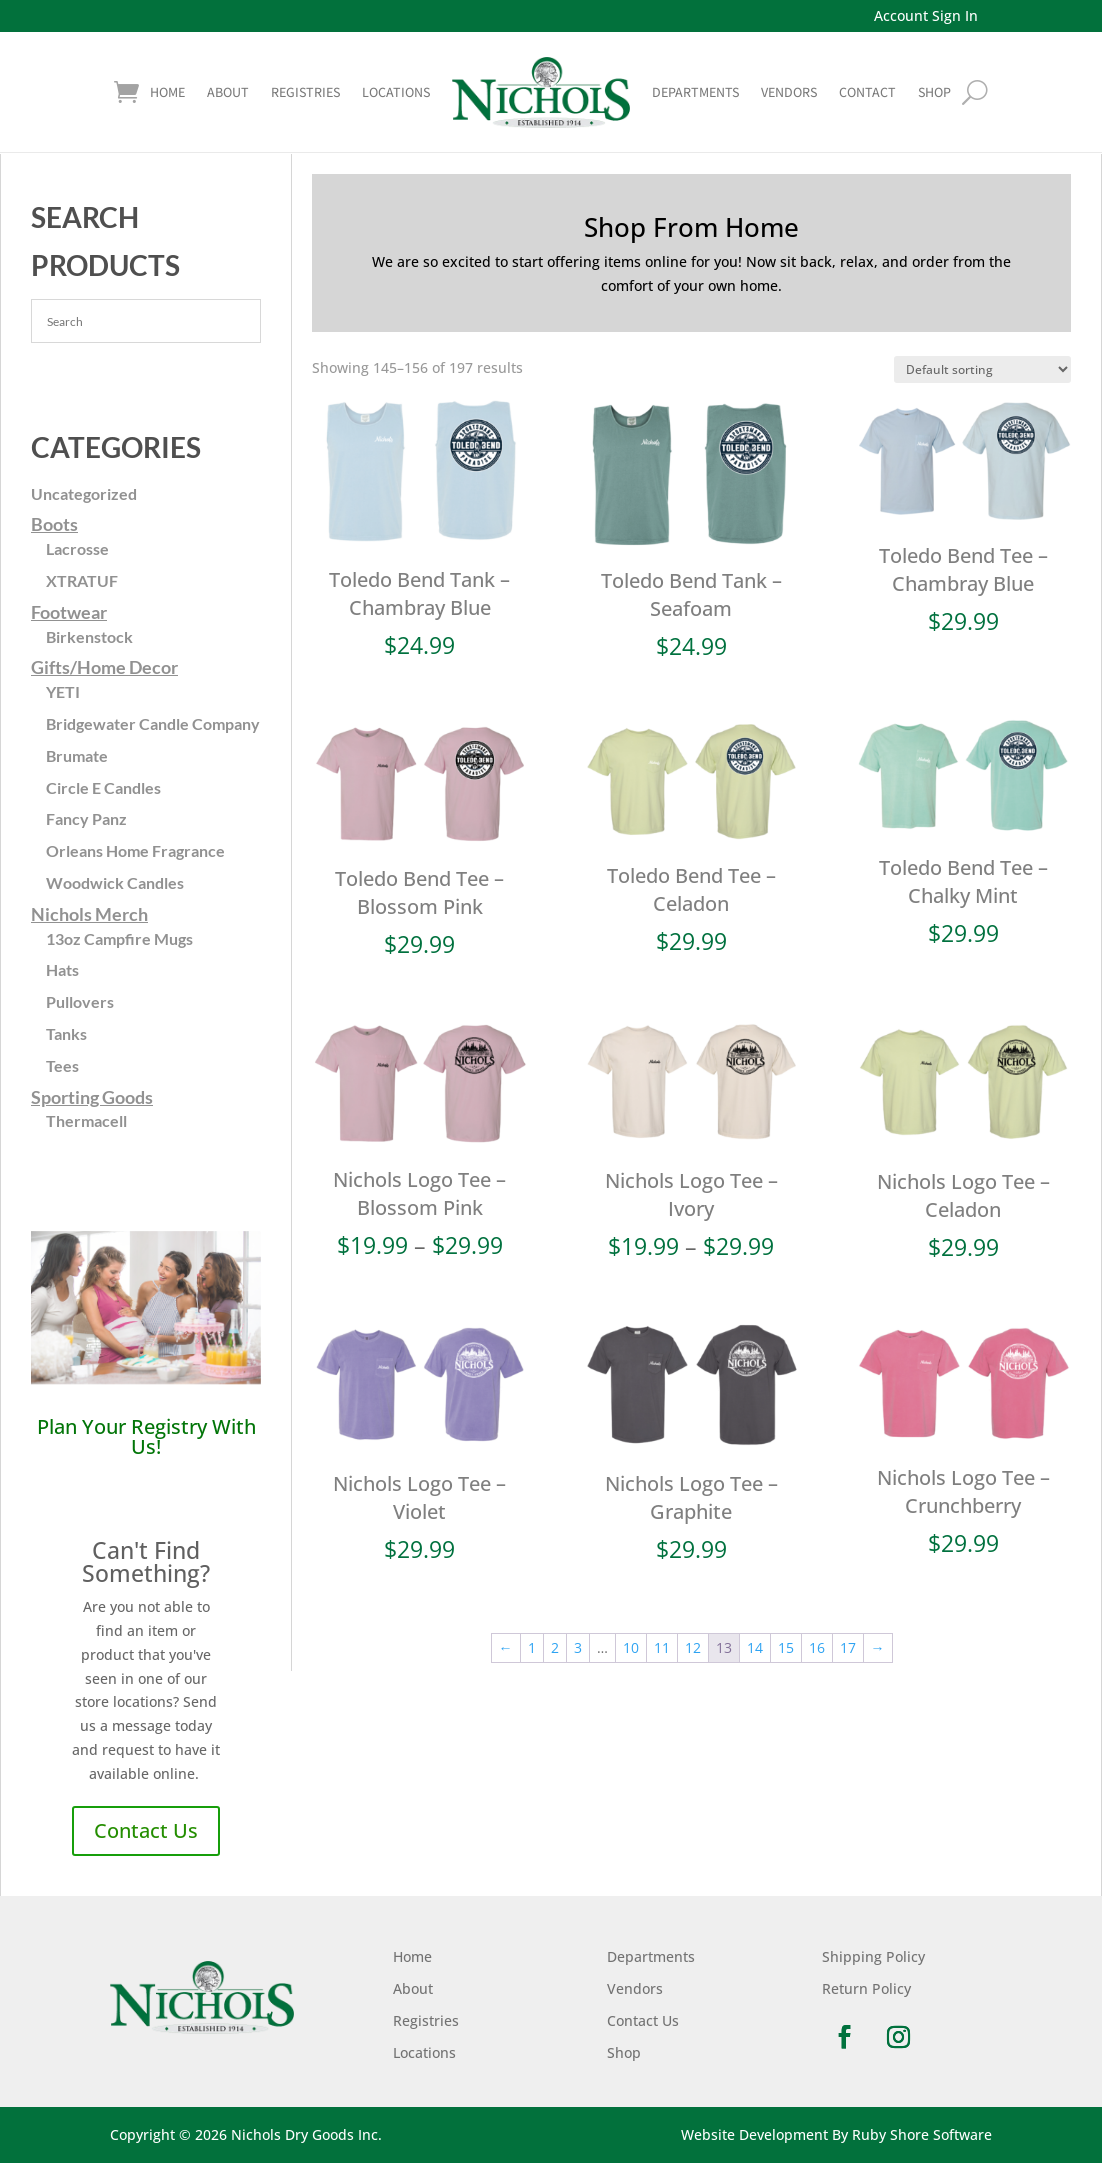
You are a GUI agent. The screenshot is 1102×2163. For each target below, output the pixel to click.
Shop (624, 2052)
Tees (62, 1065)
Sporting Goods (92, 1097)
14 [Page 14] (755, 1647)
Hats (62, 969)
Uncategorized (84, 493)
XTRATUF (82, 580)
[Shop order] (982, 369)
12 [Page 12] (693, 1647)
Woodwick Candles (115, 882)
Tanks (66, 1033)
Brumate (77, 755)
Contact (867, 92)
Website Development (754, 2134)
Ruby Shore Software (922, 2134)
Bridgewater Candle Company (153, 723)
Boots (54, 524)
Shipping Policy (873, 1956)
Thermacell (86, 1120)
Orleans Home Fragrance (135, 850)
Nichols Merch (89, 914)
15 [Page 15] (786, 1647)
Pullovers (80, 1001)
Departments (695, 92)
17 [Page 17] (848, 1647)
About (228, 92)
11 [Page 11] (662, 1647)
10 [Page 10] (631, 1647)
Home (167, 92)
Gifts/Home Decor (104, 667)
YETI (63, 691)
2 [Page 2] (555, 1647)
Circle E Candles (103, 787)
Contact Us (146, 1830)
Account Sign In (926, 15)
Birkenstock (89, 636)
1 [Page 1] (532, 1647)
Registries (305, 92)
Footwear (69, 612)
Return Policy (866, 1988)
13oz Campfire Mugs (119, 938)
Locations (396, 92)
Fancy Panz (86, 818)
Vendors (789, 92)
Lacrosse (77, 548)
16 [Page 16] (817, 1647)
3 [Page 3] (578, 1647)
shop (934, 92)
